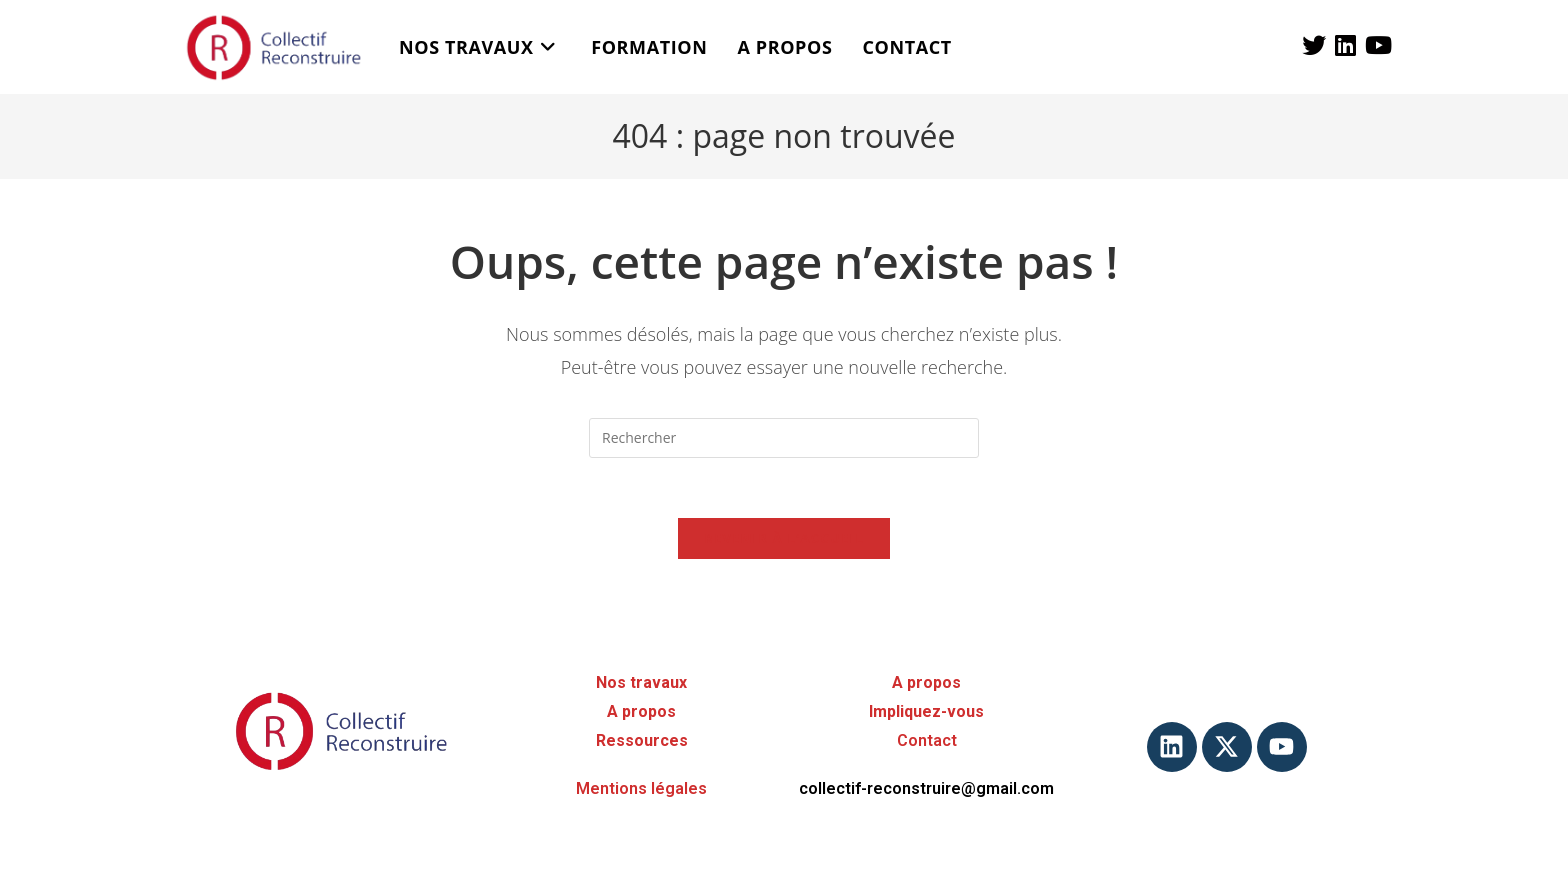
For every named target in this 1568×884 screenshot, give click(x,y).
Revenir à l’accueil (784, 538)
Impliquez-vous (926, 711)
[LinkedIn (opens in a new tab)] (1345, 45)
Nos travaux (641, 682)
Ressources (642, 740)
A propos (641, 711)
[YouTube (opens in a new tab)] (1378, 45)
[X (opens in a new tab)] (1314, 45)
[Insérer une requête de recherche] (784, 438)
